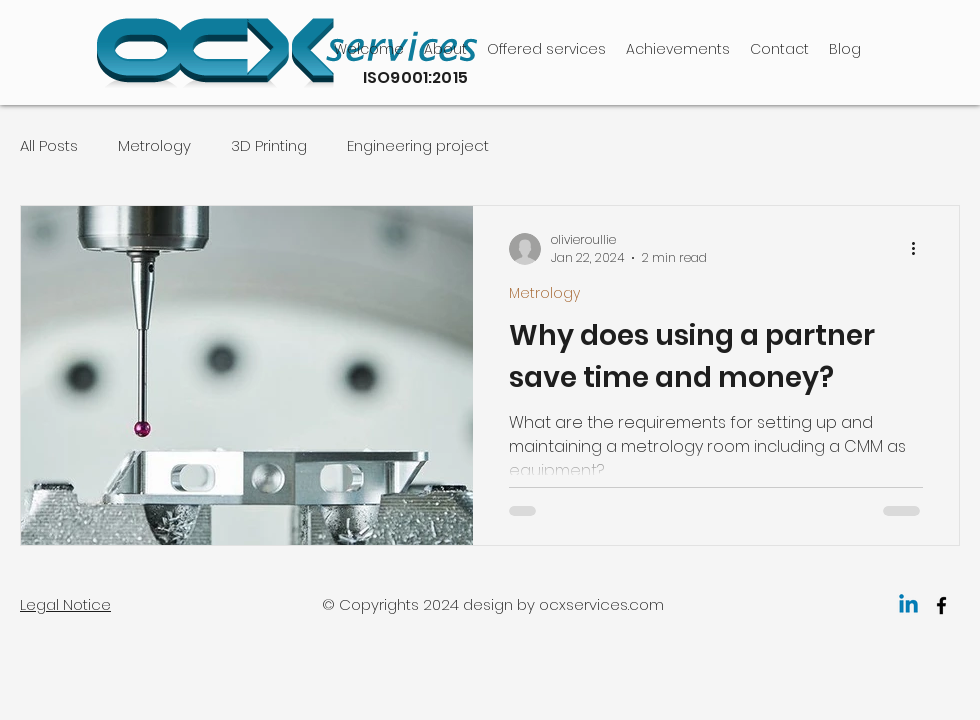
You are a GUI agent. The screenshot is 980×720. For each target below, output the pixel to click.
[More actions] (920, 249)
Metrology (154, 145)
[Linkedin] (908, 605)
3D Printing (269, 145)
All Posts (49, 145)
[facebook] (941, 605)
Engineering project (418, 145)
